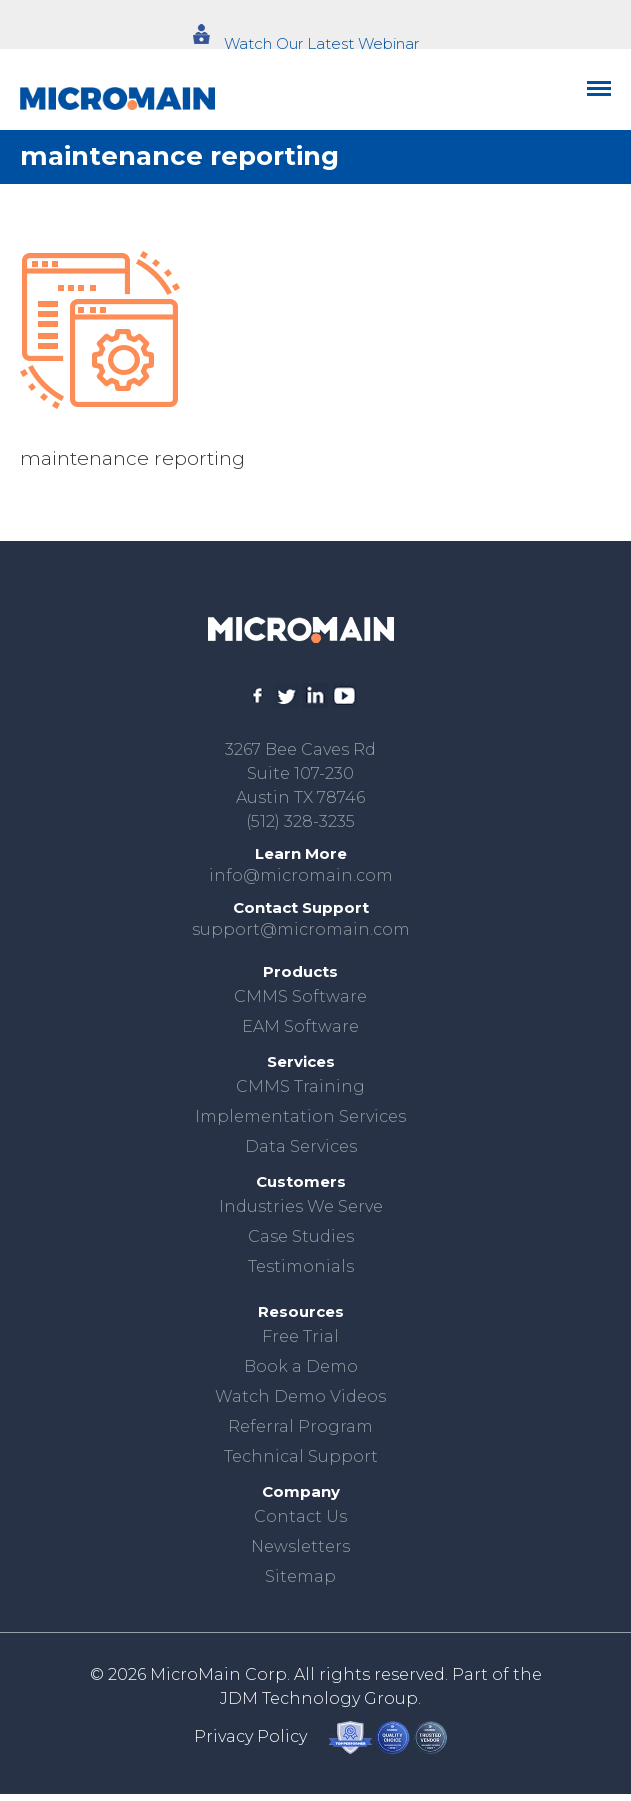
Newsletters (300, 1546)
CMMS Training (300, 1086)
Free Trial (300, 1336)
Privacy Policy (250, 1736)
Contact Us (300, 1516)
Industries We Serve (301, 1206)
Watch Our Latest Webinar (321, 43)
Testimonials (301, 1266)
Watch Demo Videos (300, 1396)
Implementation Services (300, 1116)
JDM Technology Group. (320, 1698)
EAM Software (300, 1026)
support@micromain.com (301, 929)
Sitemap (300, 1576)
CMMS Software (300, 996)
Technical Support (301, 1456)
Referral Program (300, 1426)
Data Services (301, 1146)
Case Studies (301, 1236)
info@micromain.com (301, 875)
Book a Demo (301, 1366)
